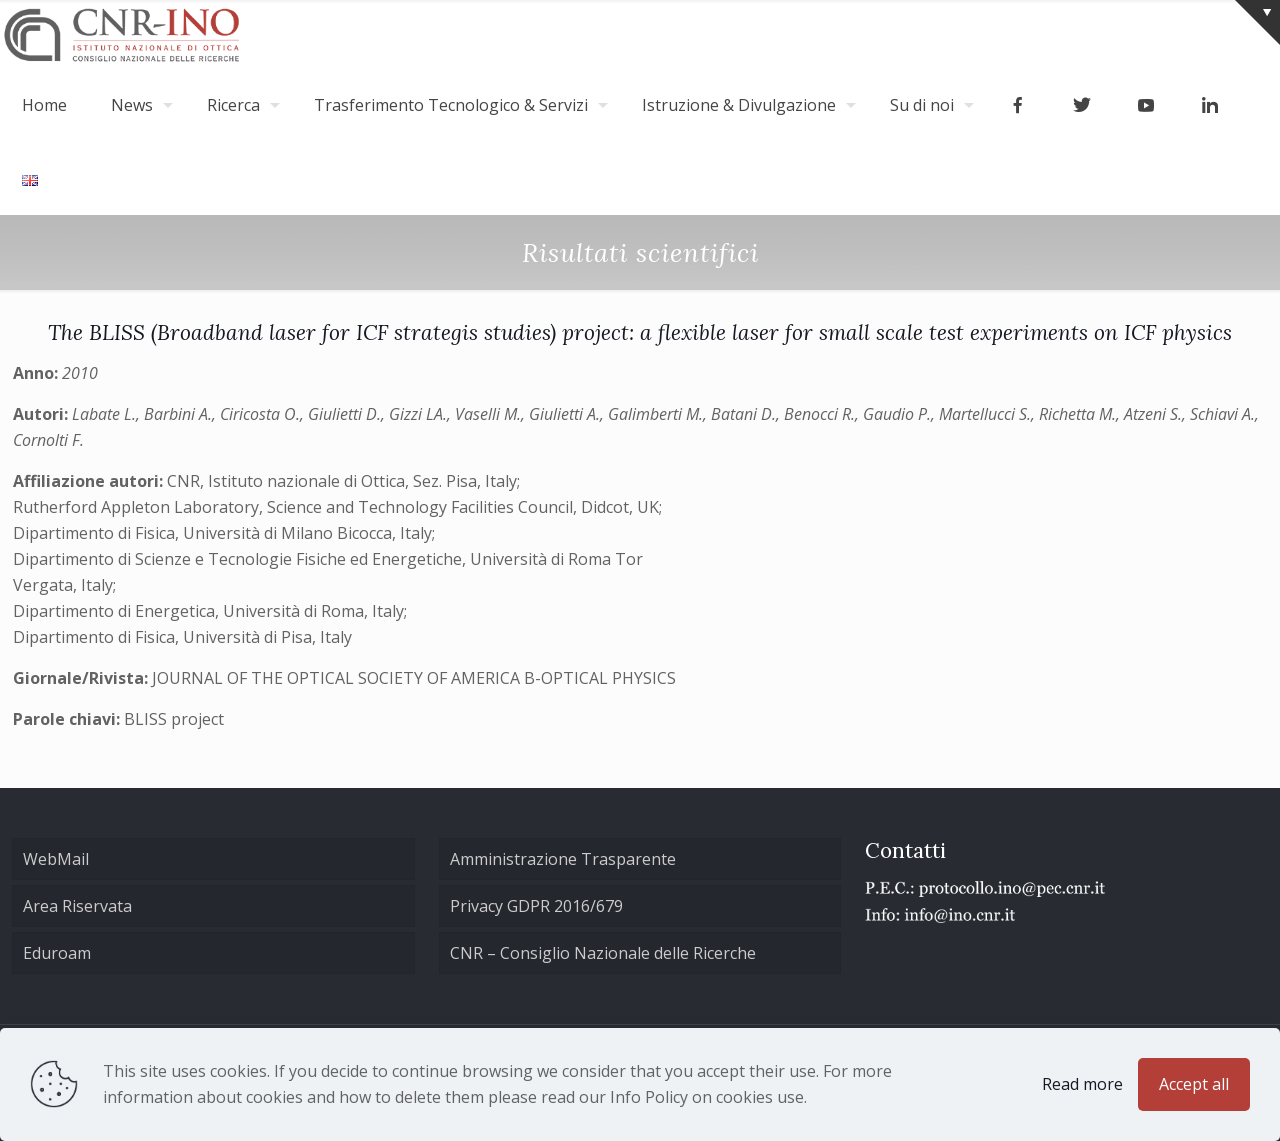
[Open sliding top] (1257, 22)
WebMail (56, 859)
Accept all (1194, 1084)
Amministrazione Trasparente (563, 859)
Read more (1082, 1084)
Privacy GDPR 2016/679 (536, 906)
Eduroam (57, 953)
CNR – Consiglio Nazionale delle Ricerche (603, 953)
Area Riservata (77, 906)
